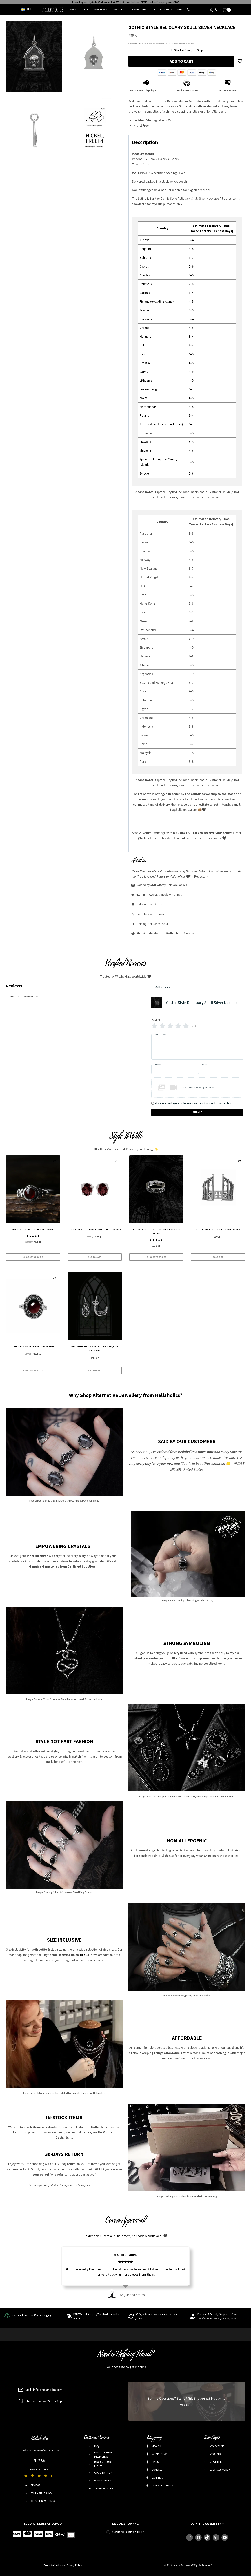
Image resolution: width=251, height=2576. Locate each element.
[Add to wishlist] (239, 61)
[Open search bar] (189, 9)
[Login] (211, 10)
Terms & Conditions (54, 2565)
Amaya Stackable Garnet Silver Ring (33, 1229)
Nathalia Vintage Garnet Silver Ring (33, 1346)
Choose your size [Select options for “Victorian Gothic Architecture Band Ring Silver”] (156, 1257)
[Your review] (197, 1047)
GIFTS (85, 9)
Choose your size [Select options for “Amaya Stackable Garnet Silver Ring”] (33, 1257)
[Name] (173, 1069)
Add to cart (182, 61)
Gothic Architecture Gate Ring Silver (218, 1229)
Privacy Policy (74, 2565)
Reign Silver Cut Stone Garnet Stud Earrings (94, 1229)
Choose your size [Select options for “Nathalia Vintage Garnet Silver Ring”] (33, 1370)
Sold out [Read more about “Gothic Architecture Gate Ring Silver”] (218, 1257)
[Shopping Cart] (226, 9)
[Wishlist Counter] (217, 9)
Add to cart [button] (94, 1257)
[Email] (220, 1069)
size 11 (84, 1955)
